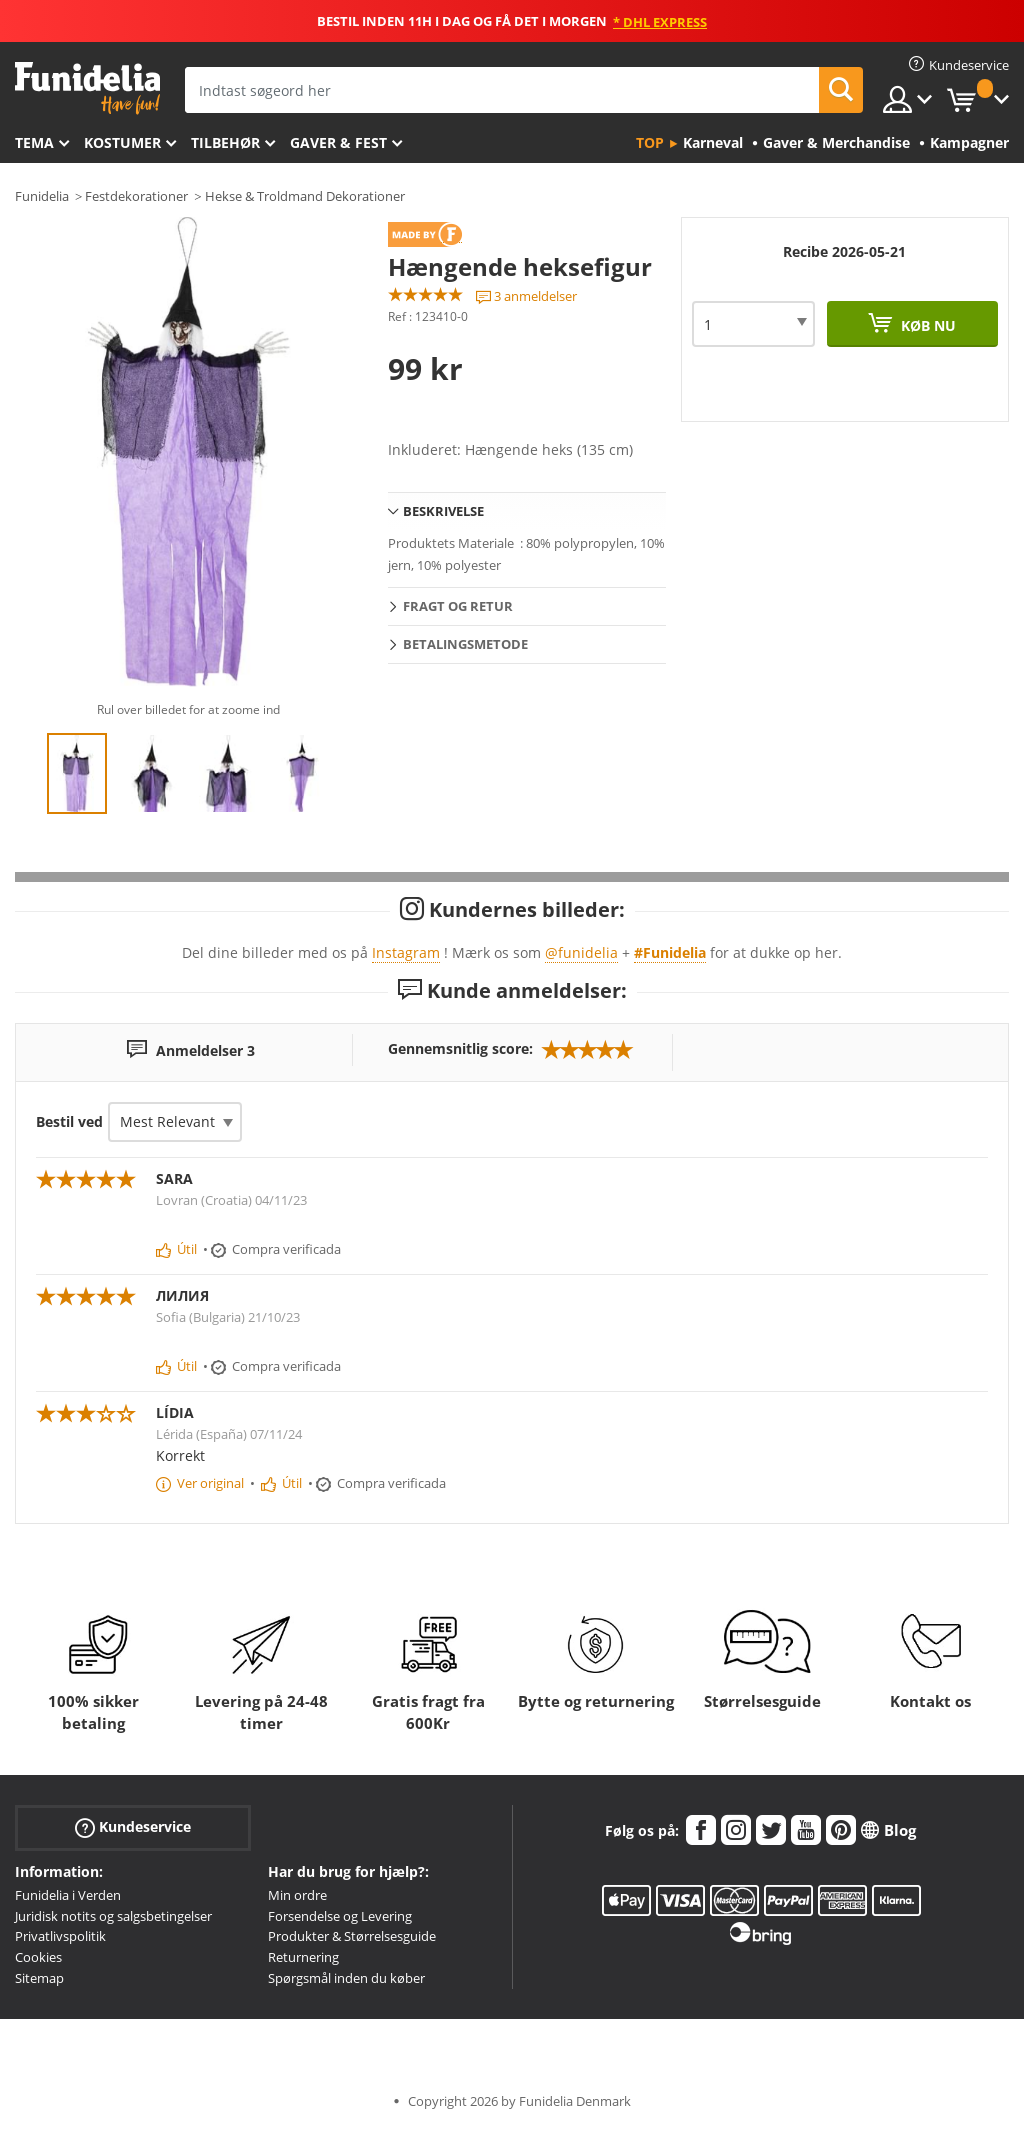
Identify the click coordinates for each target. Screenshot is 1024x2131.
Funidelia (42, 196)
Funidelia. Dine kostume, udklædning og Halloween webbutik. (87, 88)
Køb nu (926, 325)
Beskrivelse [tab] (443, 511)
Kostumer (122, 142)
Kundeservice (133, 1827)
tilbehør (225, 142)
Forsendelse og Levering (340, 1916)
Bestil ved (69, 1121)
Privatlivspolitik (60, 1936)
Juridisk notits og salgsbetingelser (113, 1916)
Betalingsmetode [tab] (465, 644)
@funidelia (581, 952)
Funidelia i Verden (68, 1895)
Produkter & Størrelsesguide (352, 1936)
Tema (34, 142)
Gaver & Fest (338, 142)
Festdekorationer (136, 196)
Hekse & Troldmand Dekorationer (305, 196)
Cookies (38, 1957)
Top (650, 142)
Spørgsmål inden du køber (346, 1978)
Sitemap (39, 1978)
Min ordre (297, 1895)
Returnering (303, 1957)
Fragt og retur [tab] (458, 606)
